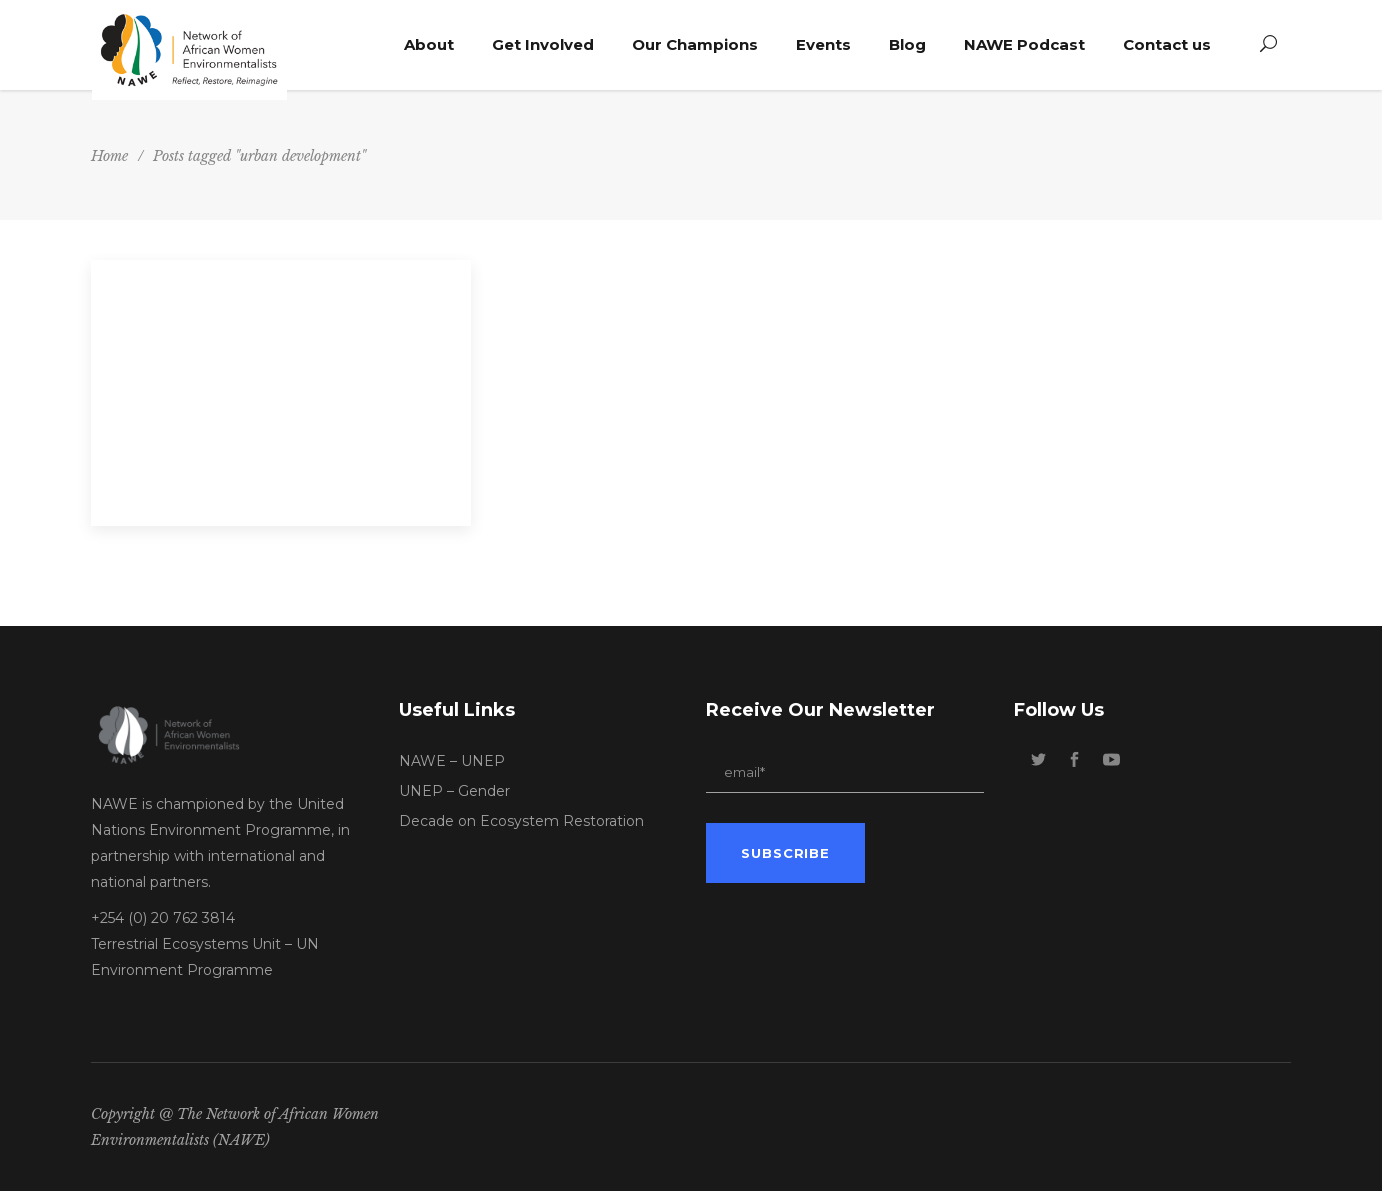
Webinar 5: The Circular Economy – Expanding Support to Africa (272, 384)
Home (109, 156)
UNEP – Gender (454, 791)
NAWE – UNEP (452, 761)
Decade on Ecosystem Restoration (521, 821)
